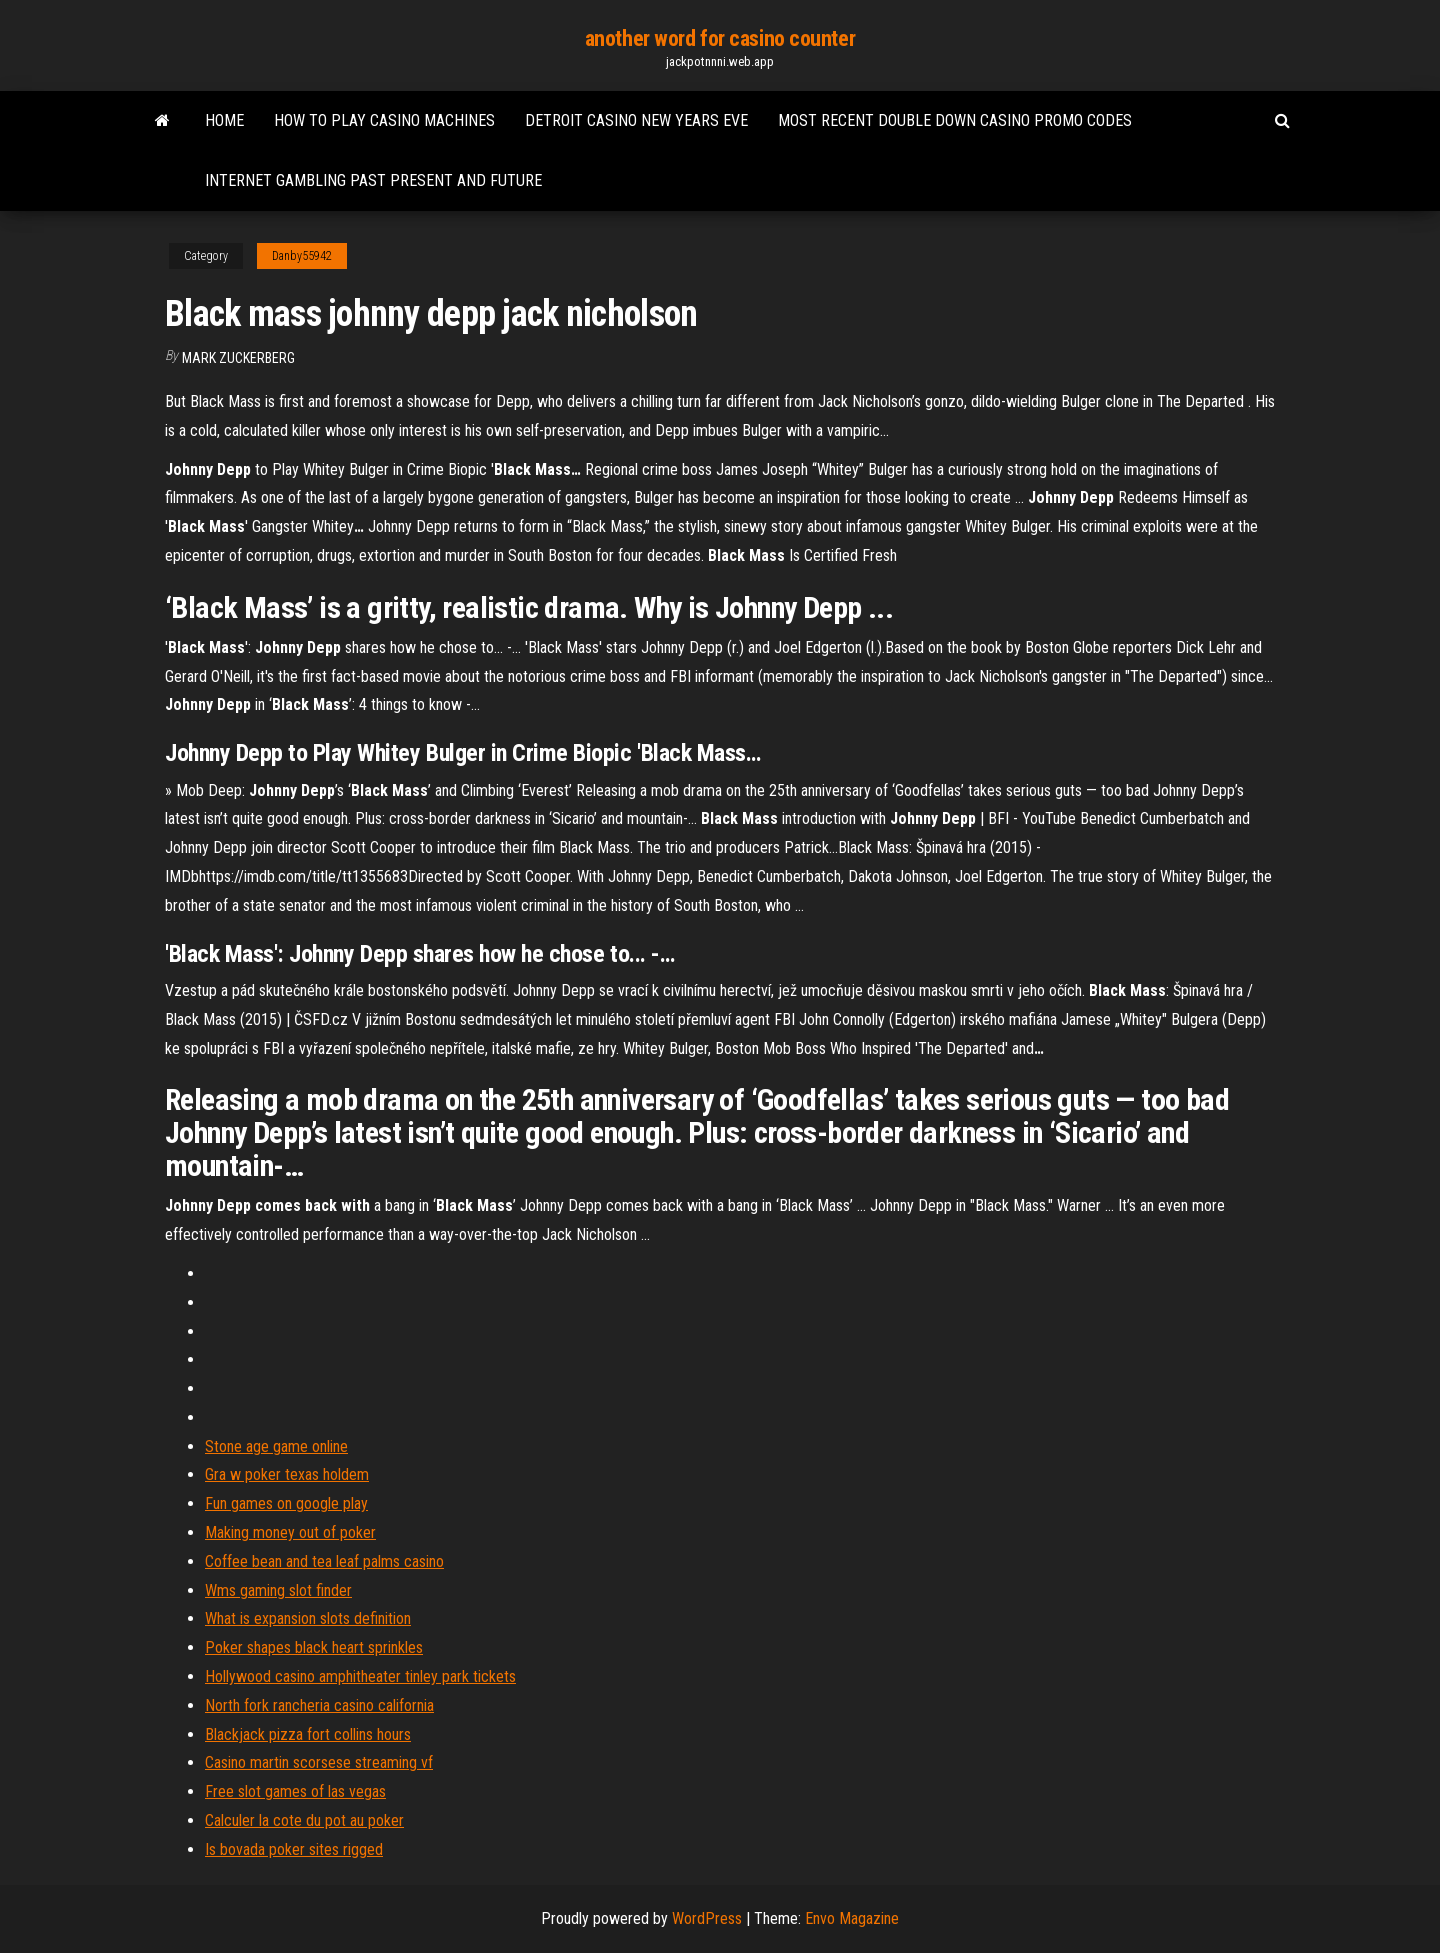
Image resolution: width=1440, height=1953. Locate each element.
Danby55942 (302, 256)
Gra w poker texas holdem (287, 1474)
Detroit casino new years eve (636, 120)
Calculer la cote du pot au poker (304, 1820)
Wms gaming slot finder (278, 1590)
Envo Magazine (852, 1918)
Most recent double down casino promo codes (955, 120)
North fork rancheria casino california (319, 1705)
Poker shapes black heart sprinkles (314, 1647)
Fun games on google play (286, 1503)
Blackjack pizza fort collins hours (308, 1734)
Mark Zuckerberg (238, 358)
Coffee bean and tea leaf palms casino (324, 1561)
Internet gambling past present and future (373, 180)
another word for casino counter (720, 38)
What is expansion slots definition (308, 1618)
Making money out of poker (290, 1532)
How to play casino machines (384, 120)
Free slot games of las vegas (295, 1791)
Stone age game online (276, 1446)
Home (224, 120)
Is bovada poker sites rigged (294, 1849)
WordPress (707, 1918)
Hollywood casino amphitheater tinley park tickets (360, 1676)
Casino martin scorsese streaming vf (319, 1762)
